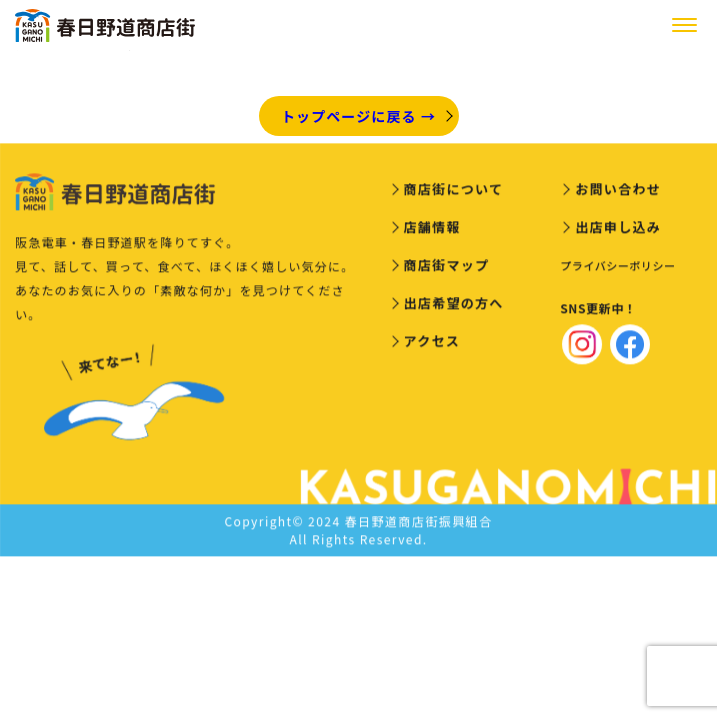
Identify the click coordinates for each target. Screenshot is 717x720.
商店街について (454, 191)
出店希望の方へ (454, 305)
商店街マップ (447, 267)
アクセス (432, 343)
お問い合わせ (618, 191)
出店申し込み (618, 229)
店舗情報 (432, 229)
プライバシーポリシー (617, 268)
